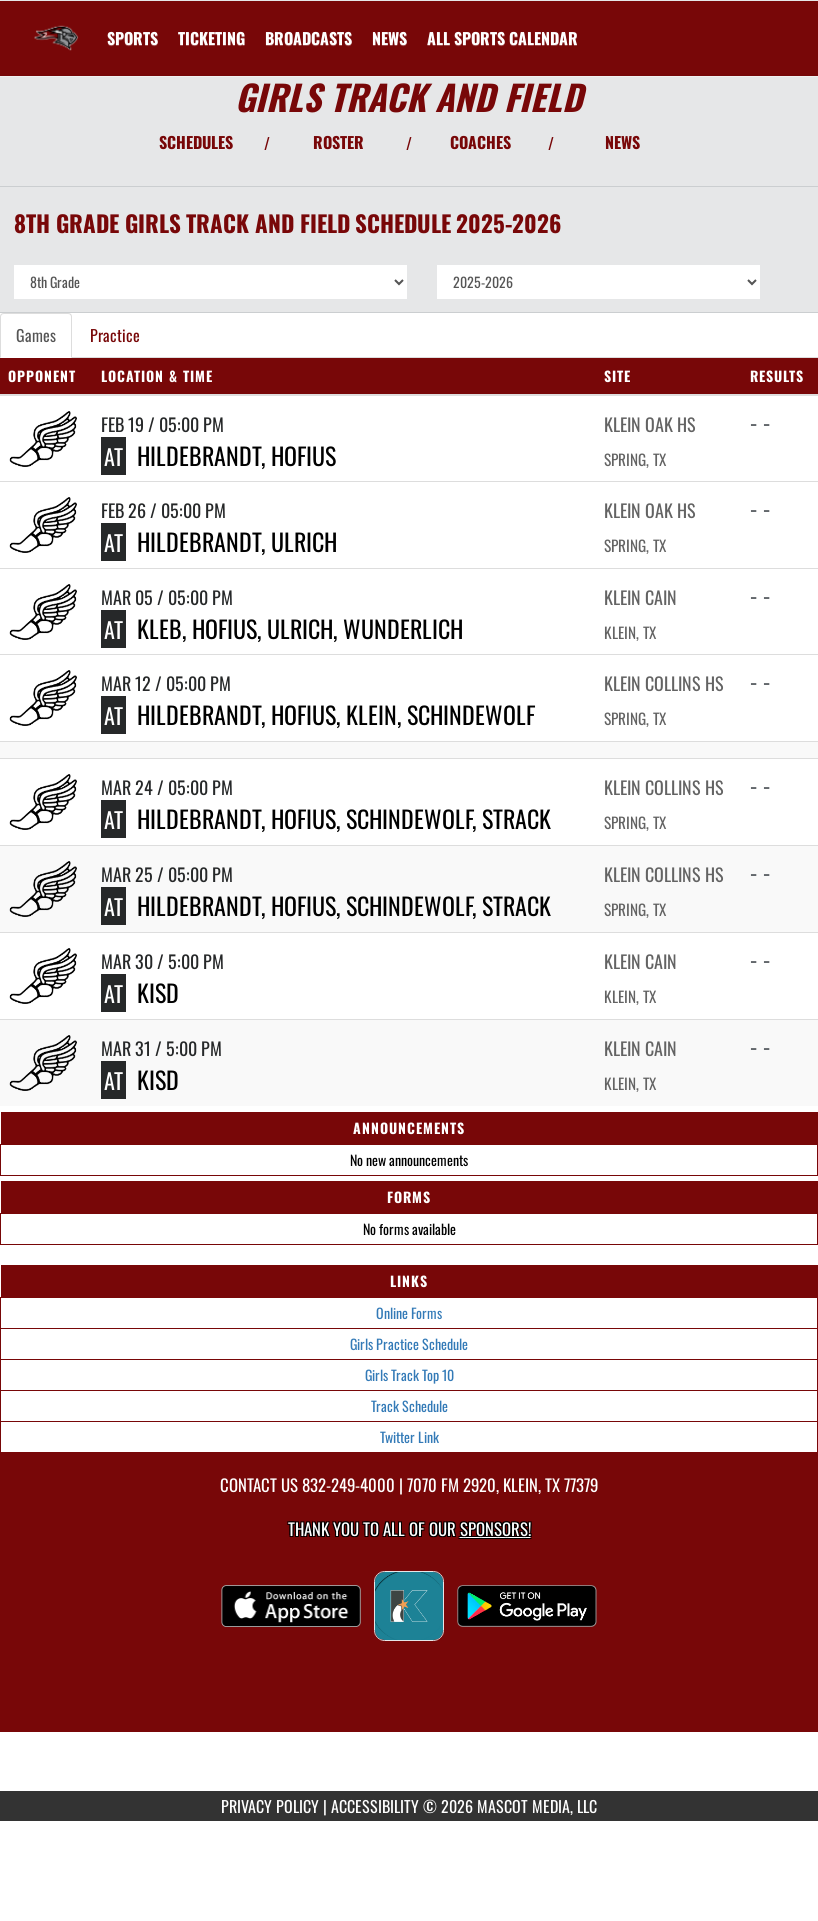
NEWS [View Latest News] (622, 142)
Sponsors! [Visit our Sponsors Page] (495, 1528)
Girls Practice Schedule (409, 1343)
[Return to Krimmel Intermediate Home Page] (56, 26)
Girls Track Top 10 (409, 1374)
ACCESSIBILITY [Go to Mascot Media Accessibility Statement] (375, 1806)
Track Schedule (409, 1405)
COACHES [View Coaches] (480, 142)
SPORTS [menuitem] (132, 38)
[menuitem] (211, 38)
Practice (115, 335)
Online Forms (409, 1312)
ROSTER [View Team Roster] (338, 142)
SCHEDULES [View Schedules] (196, 142)
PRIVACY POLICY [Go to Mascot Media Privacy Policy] (270, 1806)
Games (36, 335)
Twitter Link (409, 1436)
